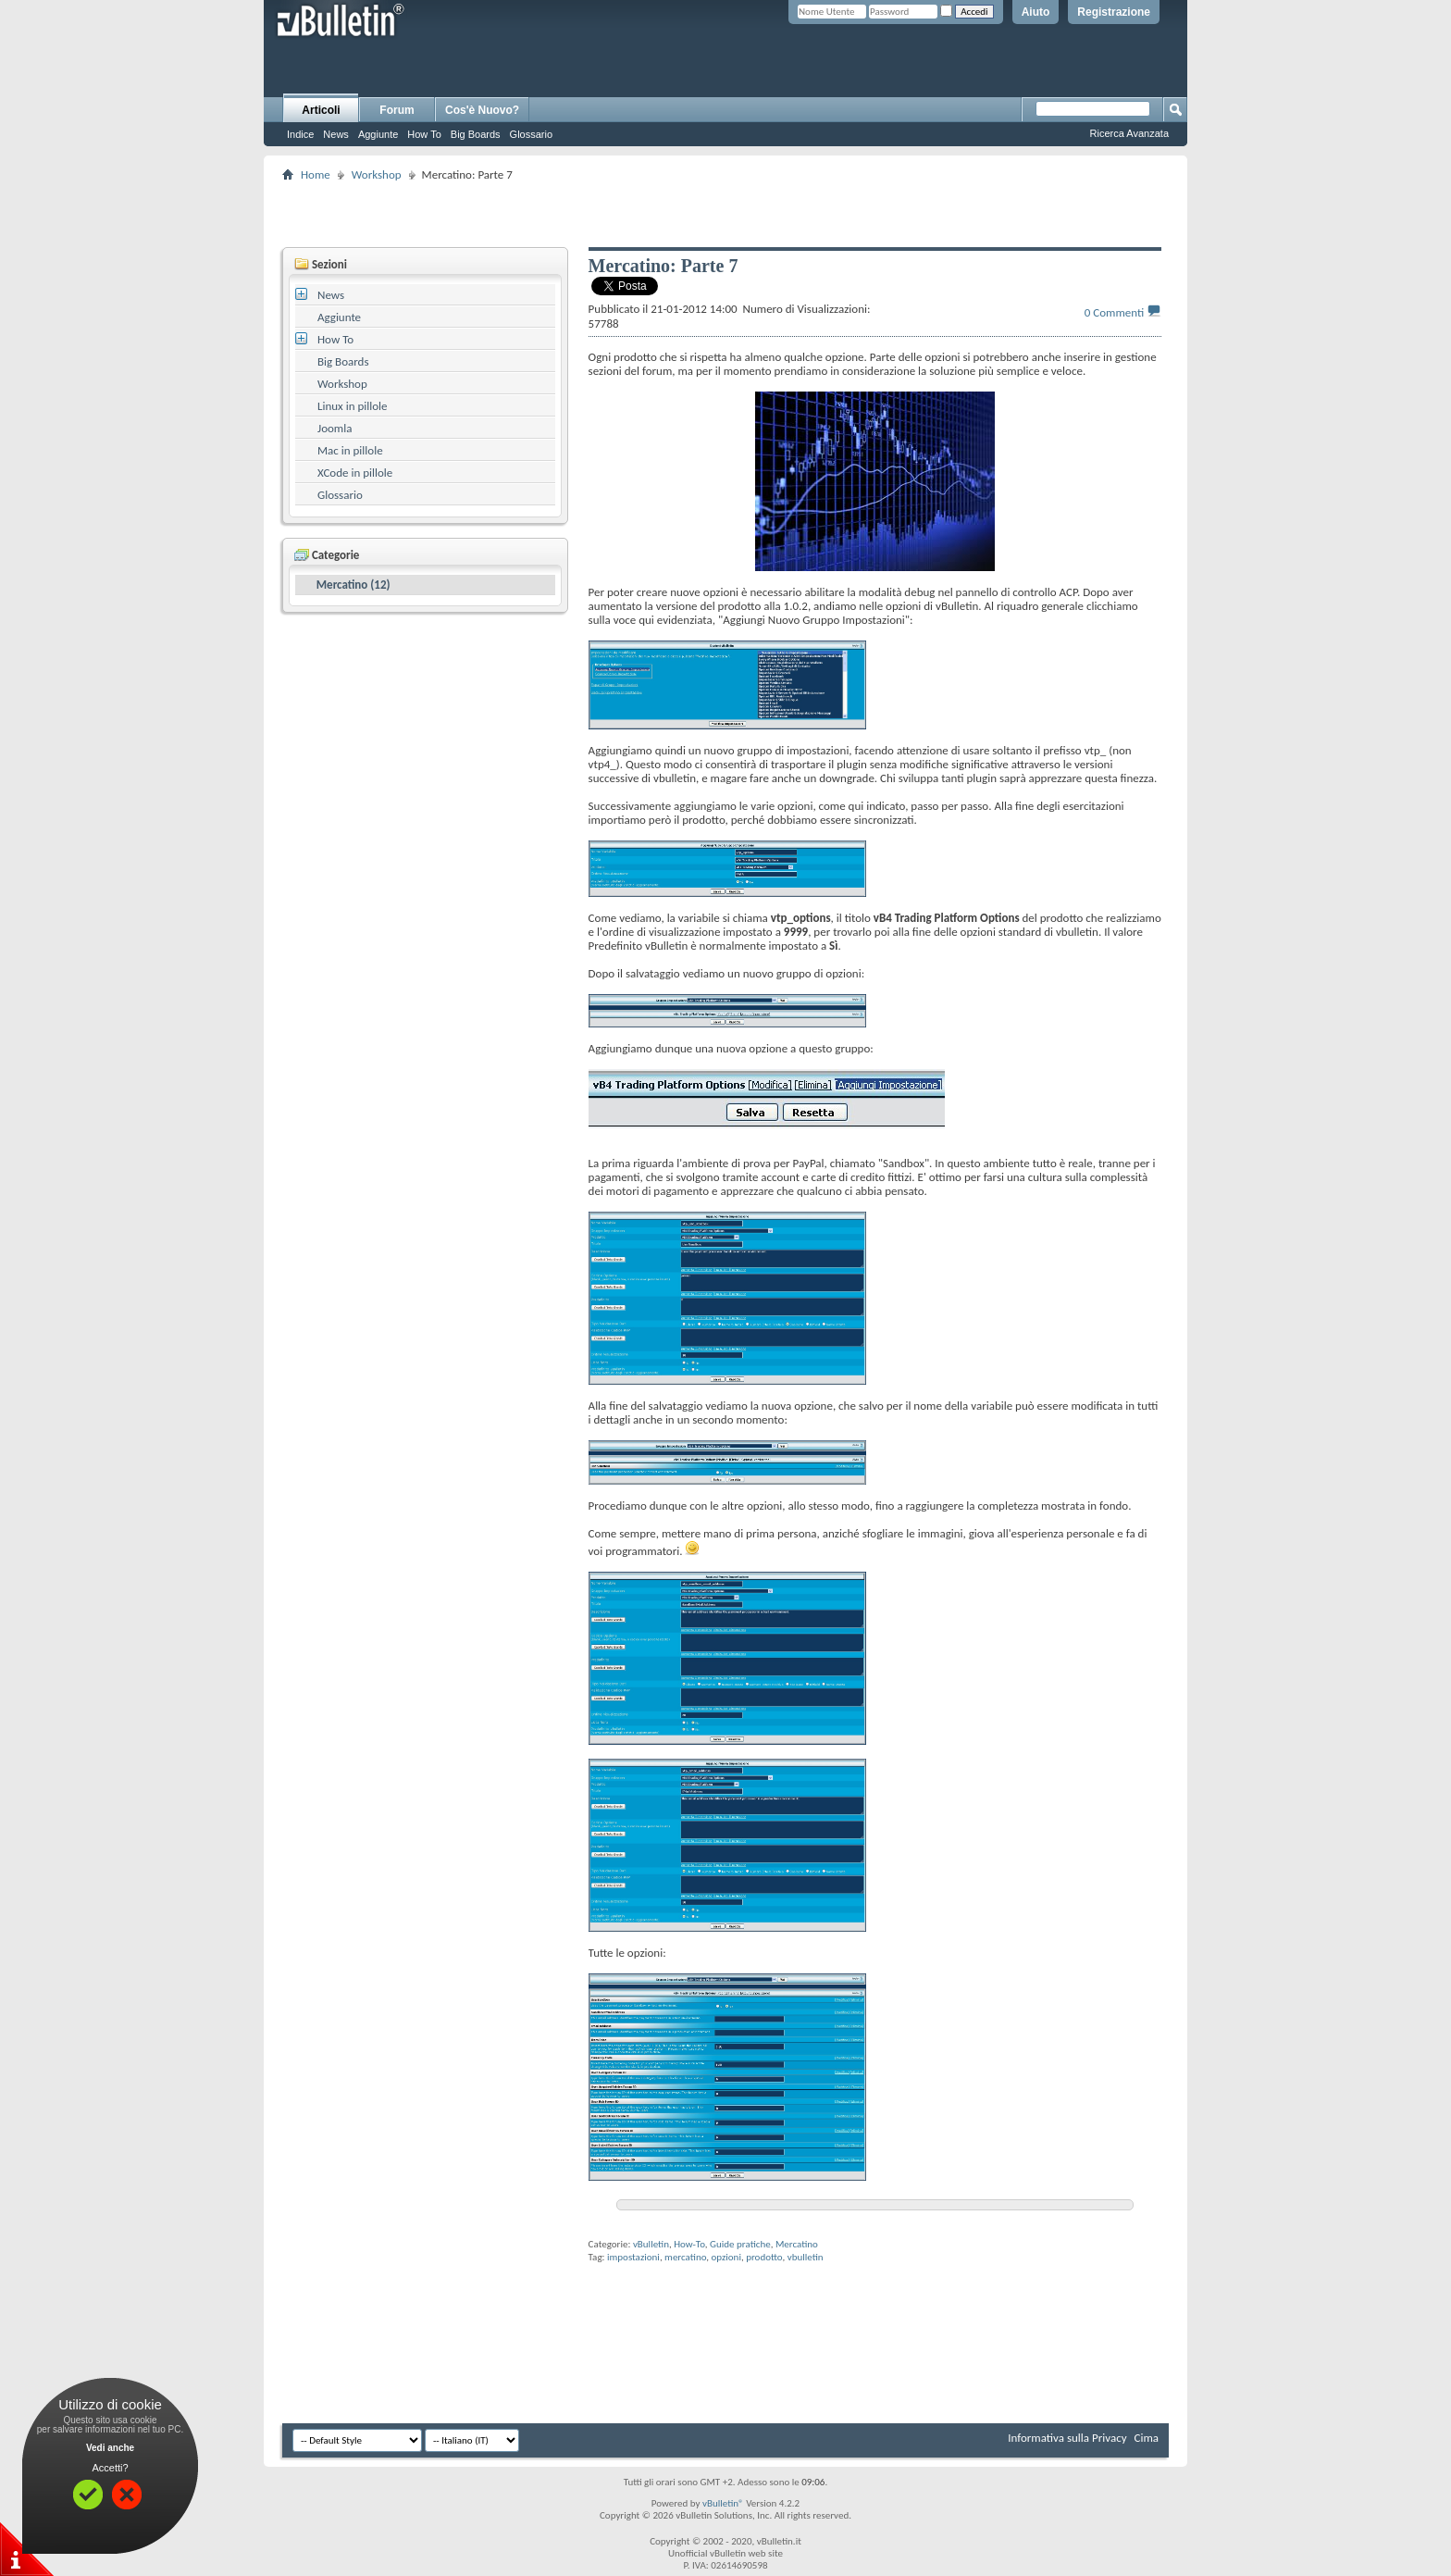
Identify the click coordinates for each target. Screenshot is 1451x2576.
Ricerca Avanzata (1129, 133)
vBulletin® (723, 2503)
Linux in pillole (352, 406)
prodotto (764, 2257)
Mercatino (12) (353, 584)
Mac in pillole (350, 450)
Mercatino (796, 2244)
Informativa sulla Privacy (1067, 2438)
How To (423, 134)
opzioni (726, 2257)
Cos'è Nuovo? (482, 110)
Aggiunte (378, 134)
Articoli (321, 110)
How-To (689, 2244)
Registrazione (1113, 12)
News (336, 134)
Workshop (377, 174)
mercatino (685, 2257)
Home (315, 174)
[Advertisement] (725, 214)
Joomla (334, 428)
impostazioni (633, 2257)
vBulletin (651, 2244)
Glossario (531, 134)
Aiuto (1036, 12)
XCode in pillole (354, 472)
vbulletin (806, 2257)
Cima (1146, 2438)
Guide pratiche (740, 2244)
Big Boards (476, 134)
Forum (396, 110)
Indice (300, 134)
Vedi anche (110, 2448)
